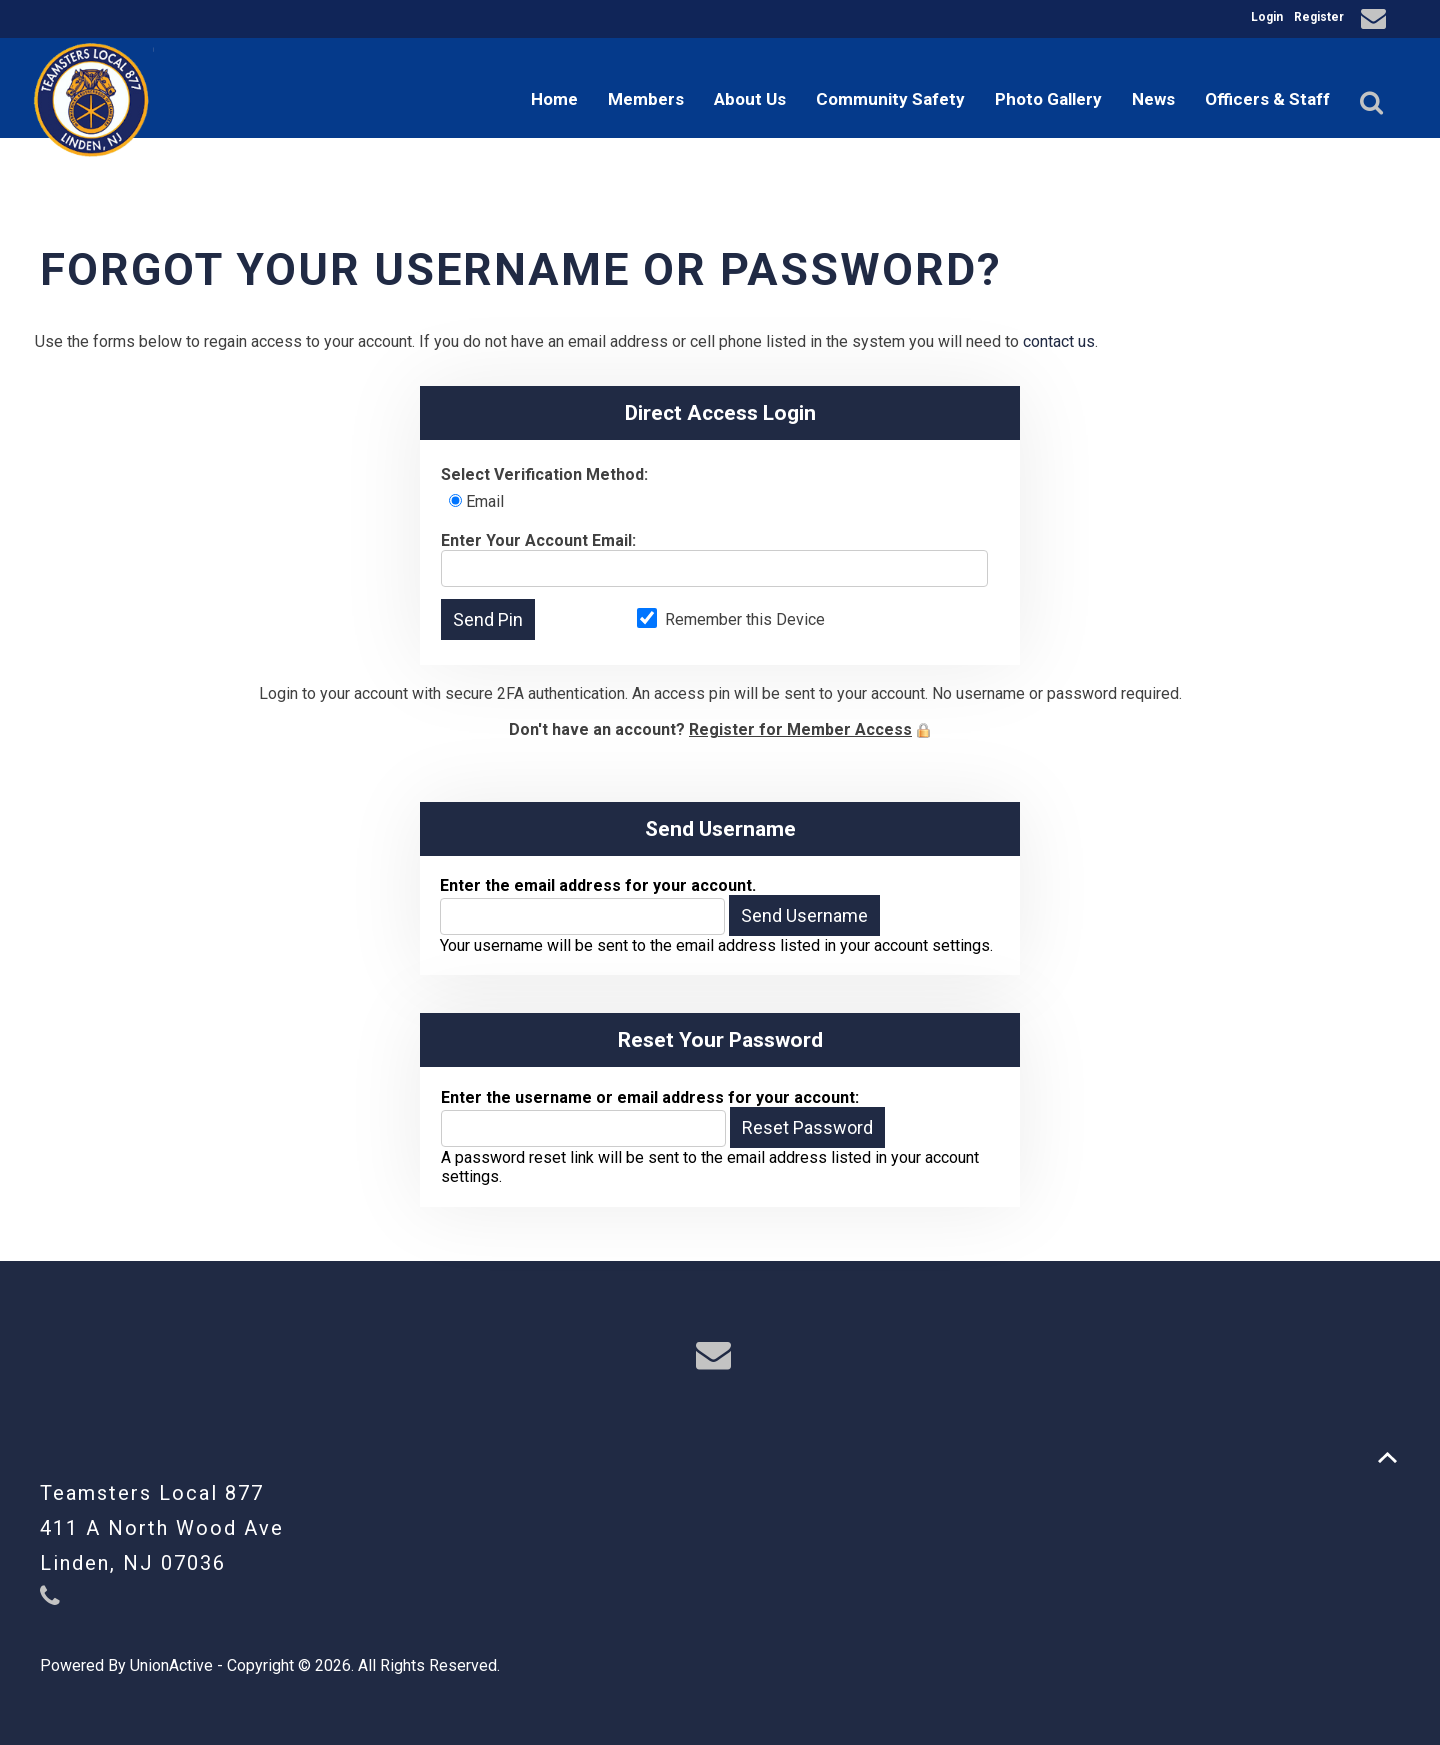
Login (1267, 17)
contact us (1059, 341)
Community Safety (890, 99)
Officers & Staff (1267, 99)
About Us (750, 99)
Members (646, 99)
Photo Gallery (1048, 99)
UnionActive (171, 1665)
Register (1319, 17)
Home (554, 99)
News (1153, 99)
